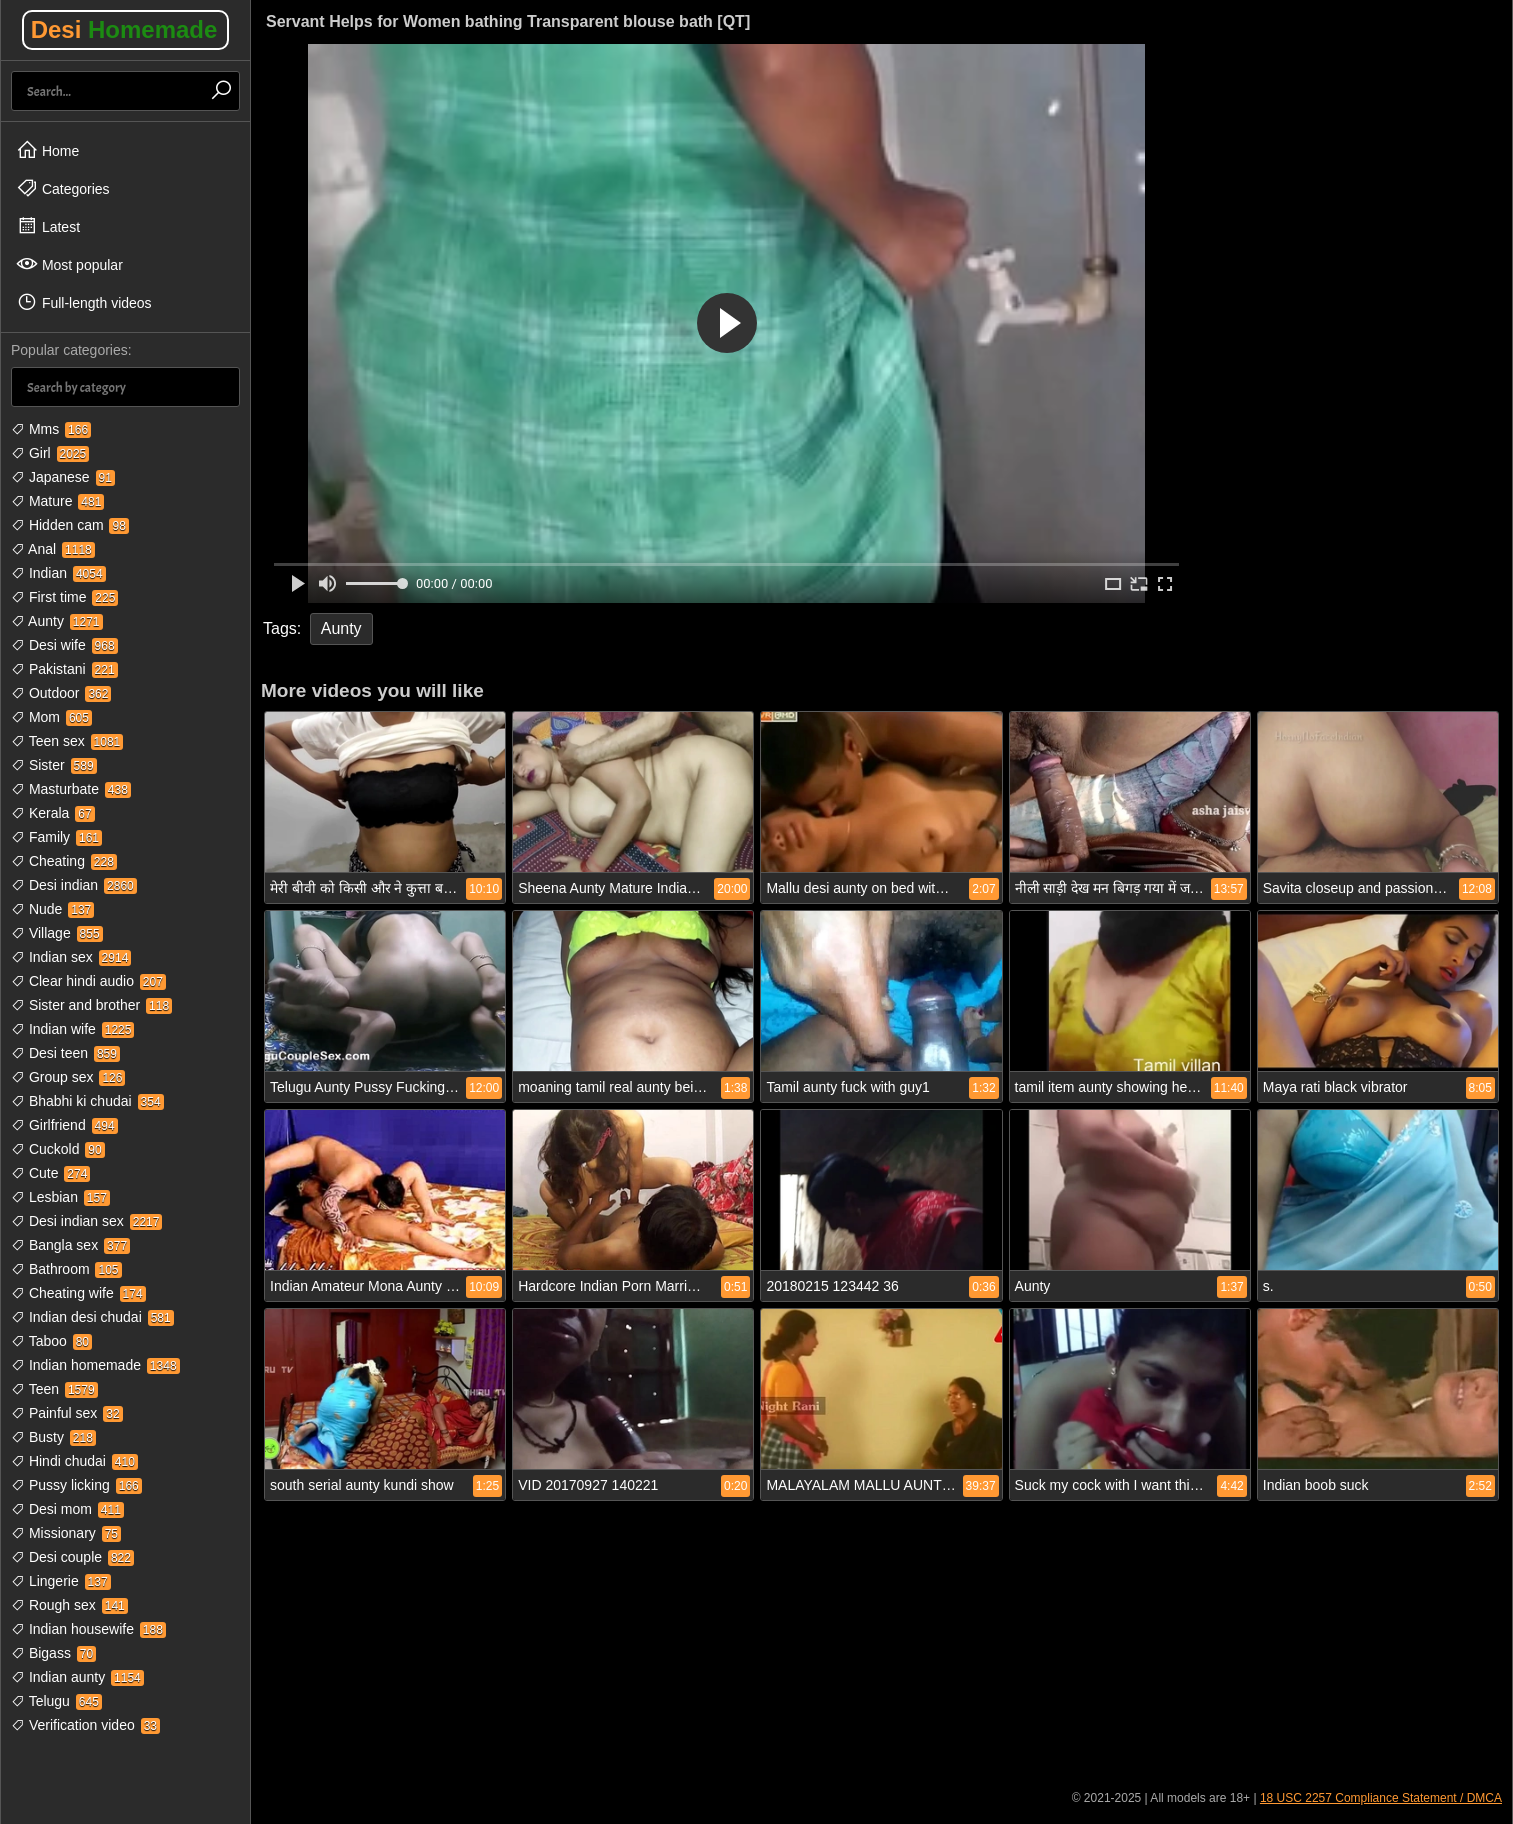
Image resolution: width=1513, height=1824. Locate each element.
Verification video (85, 1725)
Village (57, 933)
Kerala (53, 813)
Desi (124, 29)
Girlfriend (64, 1125)
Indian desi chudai (92, 1317)
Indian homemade (95, 1365)
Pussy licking (76, 1485)
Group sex (68, 1077)
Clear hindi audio (88, 981)
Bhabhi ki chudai (87, 1101)
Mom (51, 717)
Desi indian (74, 885)
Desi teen (65, 1053)
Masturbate (71, 789)
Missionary (66, 1533)
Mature (57, 501)
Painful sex (67, 1413)
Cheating (64, 861)
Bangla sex (70, 1245)
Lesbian (60, 1197)
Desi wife (64, 645)
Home (47, 150)
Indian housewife (88, 1629)
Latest (48, 226)
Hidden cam (70, 525)
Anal (53, 549)
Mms (51, 429)
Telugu (56, 1701)
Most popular (69, 264)
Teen (54, 1389)
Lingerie (61, 1581)
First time (64, 597)
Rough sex (69, 1605)
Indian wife (72, 1029)
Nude (52, 909)
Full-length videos (84, 302)
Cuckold (58, 1149)
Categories (63, 188)
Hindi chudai (74, 1461)
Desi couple (72, 1557)
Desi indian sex (86, 1221)
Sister (54, 765)
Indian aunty (77, 1677)
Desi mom (67, 1509)
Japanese (63, 477)
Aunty (57, 621)
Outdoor (61, 693)
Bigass (53, 1653)
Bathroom (66, 1269)
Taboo (51, 1341)
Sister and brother (91, 1005)
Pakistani (64, 669)
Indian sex (71, 957)
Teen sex (67, 741)
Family (56, 837)
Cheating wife (78, 1293)
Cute (50, 1173)
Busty (53, 1437)
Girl (50, 453)
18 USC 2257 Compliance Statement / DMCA (1381, 1798)
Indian (58, 573)
